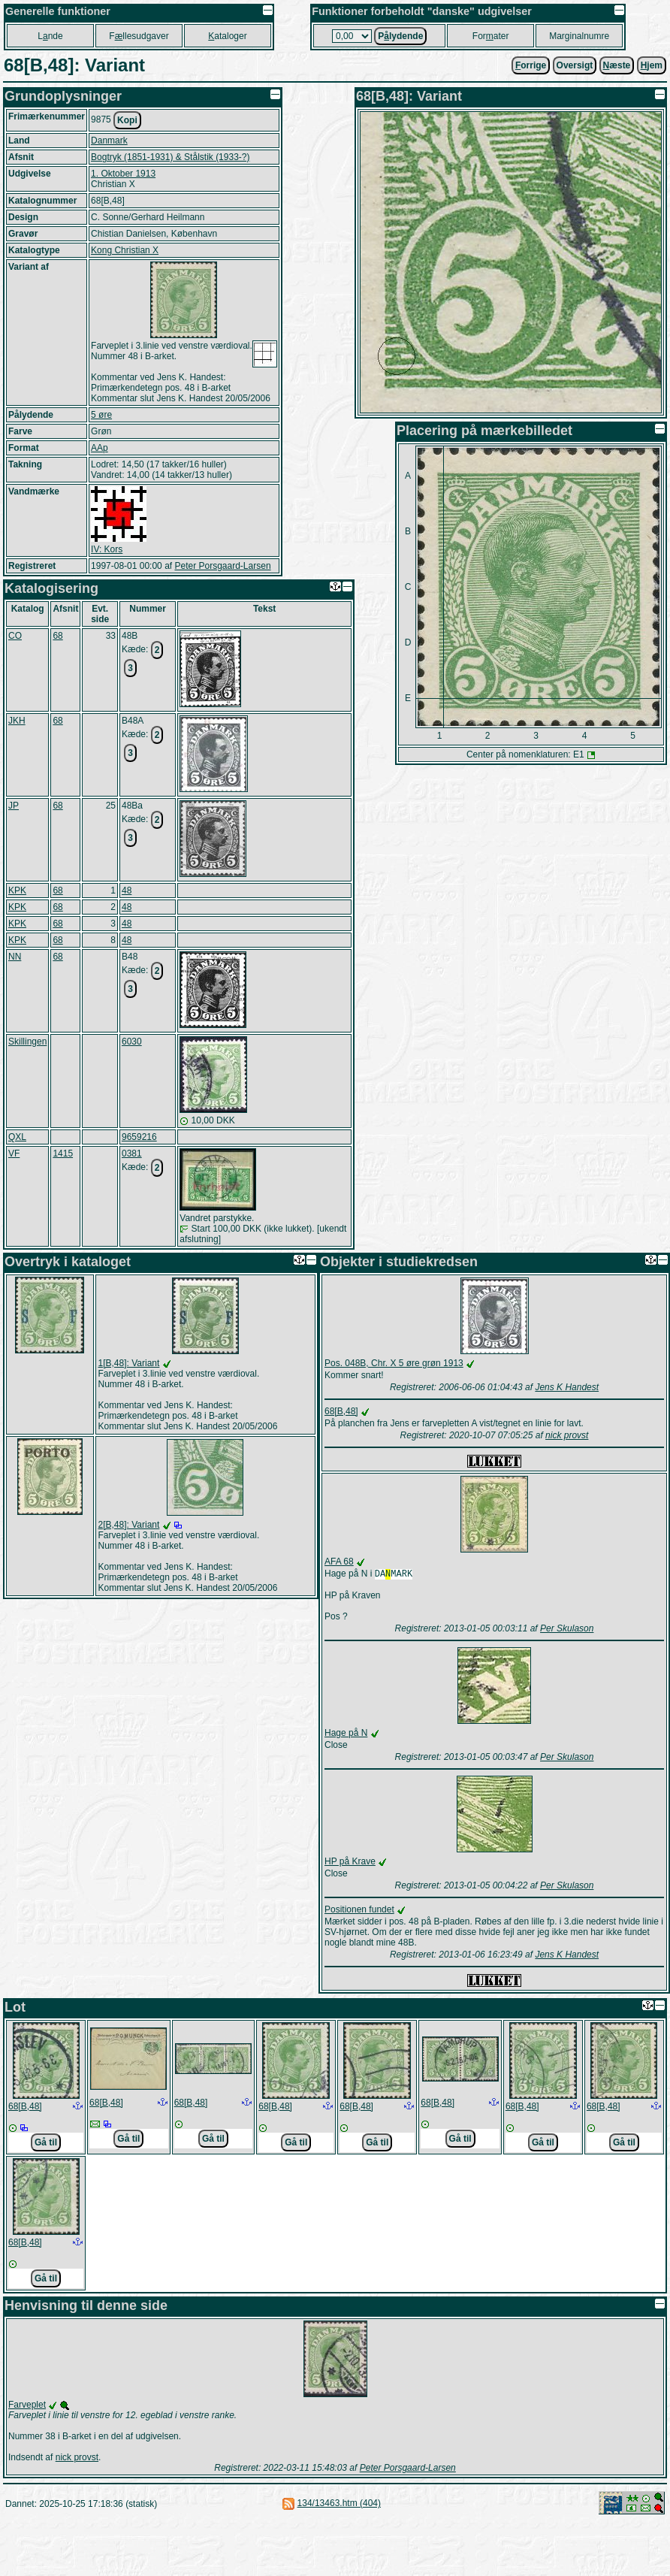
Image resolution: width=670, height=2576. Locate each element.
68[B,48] (341, 1411)
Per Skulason (566, 1630)
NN (14, 956)
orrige (530, 65)
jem (651, 65)
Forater (490, 36)
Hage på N (345, 1734)
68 (57, 635)
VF (14, 1153)
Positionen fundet (359, 1911)
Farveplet (27, 2406)
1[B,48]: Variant (129, 1363)
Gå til (46, 2144)
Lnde (50, 36)
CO (15, 635)
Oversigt (575, 65)
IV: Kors (106, 549)
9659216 (139, 1137)
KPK (17, 890)
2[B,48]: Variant (129, 1524)
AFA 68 (339, 1561)
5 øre (101, 415)
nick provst (566, 1435)
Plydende (400, 36)
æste (617, 65)
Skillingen (27, 1041)
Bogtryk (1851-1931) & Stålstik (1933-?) (170, 157)
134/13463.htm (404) (339, 2504)
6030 (132, 1041)
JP (13, 805)
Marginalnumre (579, 36)
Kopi (127, 120)
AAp (99, 448)
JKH (17, 720)
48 (126, 890)
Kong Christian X (124, 250)
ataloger (227, 36)
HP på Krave (350, 1863)
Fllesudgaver (138, 36)
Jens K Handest (567, 1387)
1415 (63, 1153)
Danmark (109, 140)
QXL (17, 1137)
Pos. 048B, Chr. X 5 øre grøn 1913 (393, 1363)
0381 (132, 1153)
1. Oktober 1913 (123, 173)
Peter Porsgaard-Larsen (222, 566)
